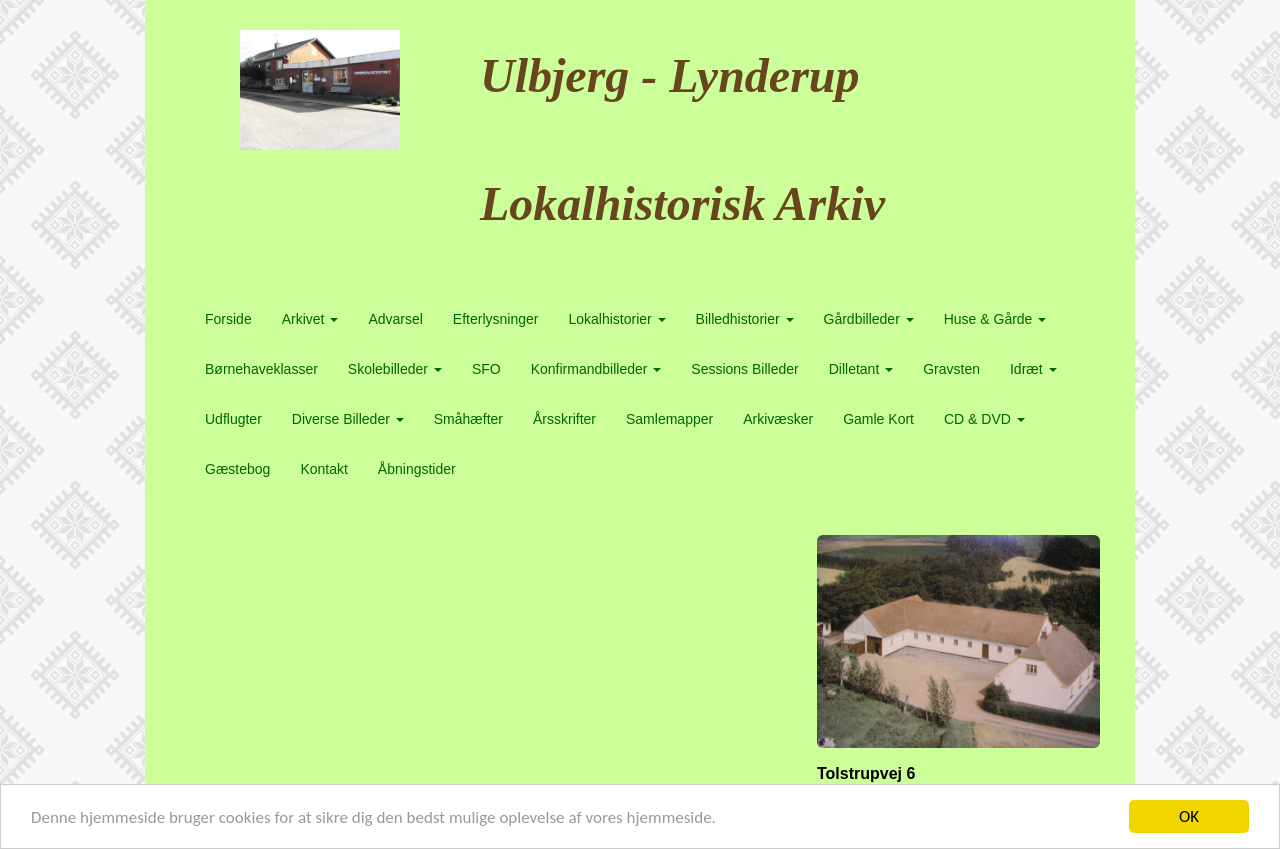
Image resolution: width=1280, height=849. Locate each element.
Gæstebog (237, 469)
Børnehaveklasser (261, 369)
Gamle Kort (878, 419)
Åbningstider (417, 469)
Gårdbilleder (869, 319)
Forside (228, 319)
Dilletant (861, 369)
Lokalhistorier (616, 319)
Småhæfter (468, 419)
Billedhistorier (745, 319)
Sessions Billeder (744, 369)
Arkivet (310, 319)
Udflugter (233, 419)
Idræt (1033, 369)
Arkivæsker (778, 419)
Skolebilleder (395, 369)
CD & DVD (984, 419)
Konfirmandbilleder (596, 369)
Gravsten (951, 369)
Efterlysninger (496, 319)
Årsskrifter (564, 419)
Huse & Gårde (995, 319)
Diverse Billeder (348, 419)
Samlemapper (669, 419)
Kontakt (323, 469)
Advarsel (395, 319)
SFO (486, 369)
